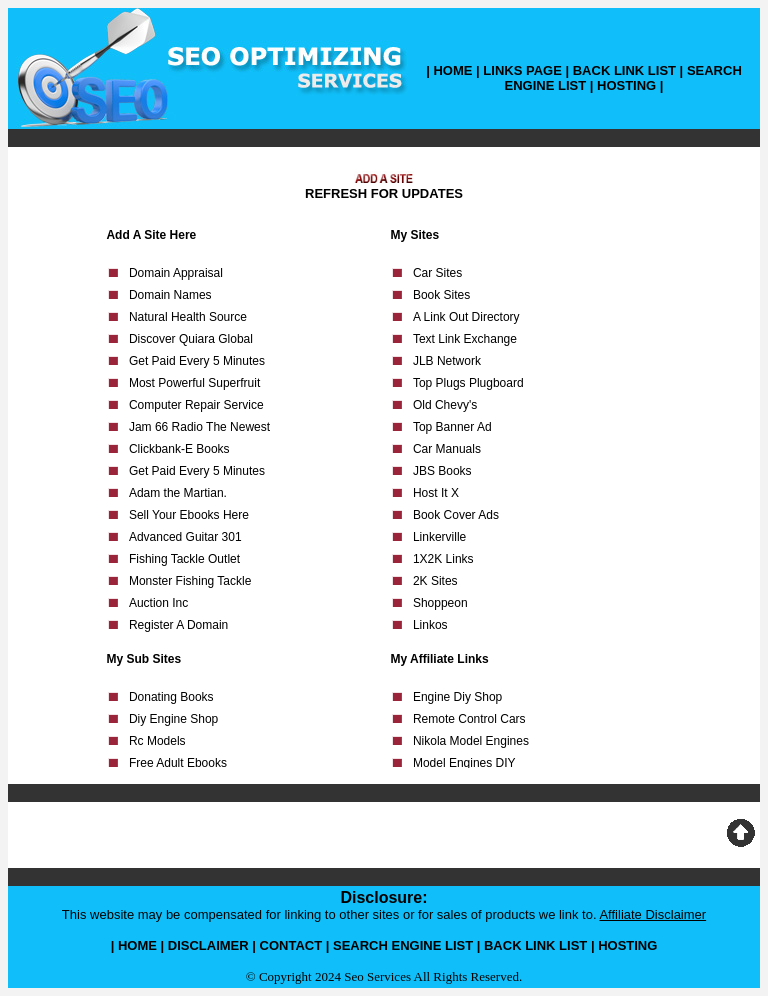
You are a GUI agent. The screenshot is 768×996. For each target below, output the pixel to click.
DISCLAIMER (208, 945)
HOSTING (626, 85)
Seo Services (377, 976)
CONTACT (291, 945)
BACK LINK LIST (624, 70)
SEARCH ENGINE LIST (403, 945)
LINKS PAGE (522, 70)
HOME (452, 70)
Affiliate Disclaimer (652, 914)
